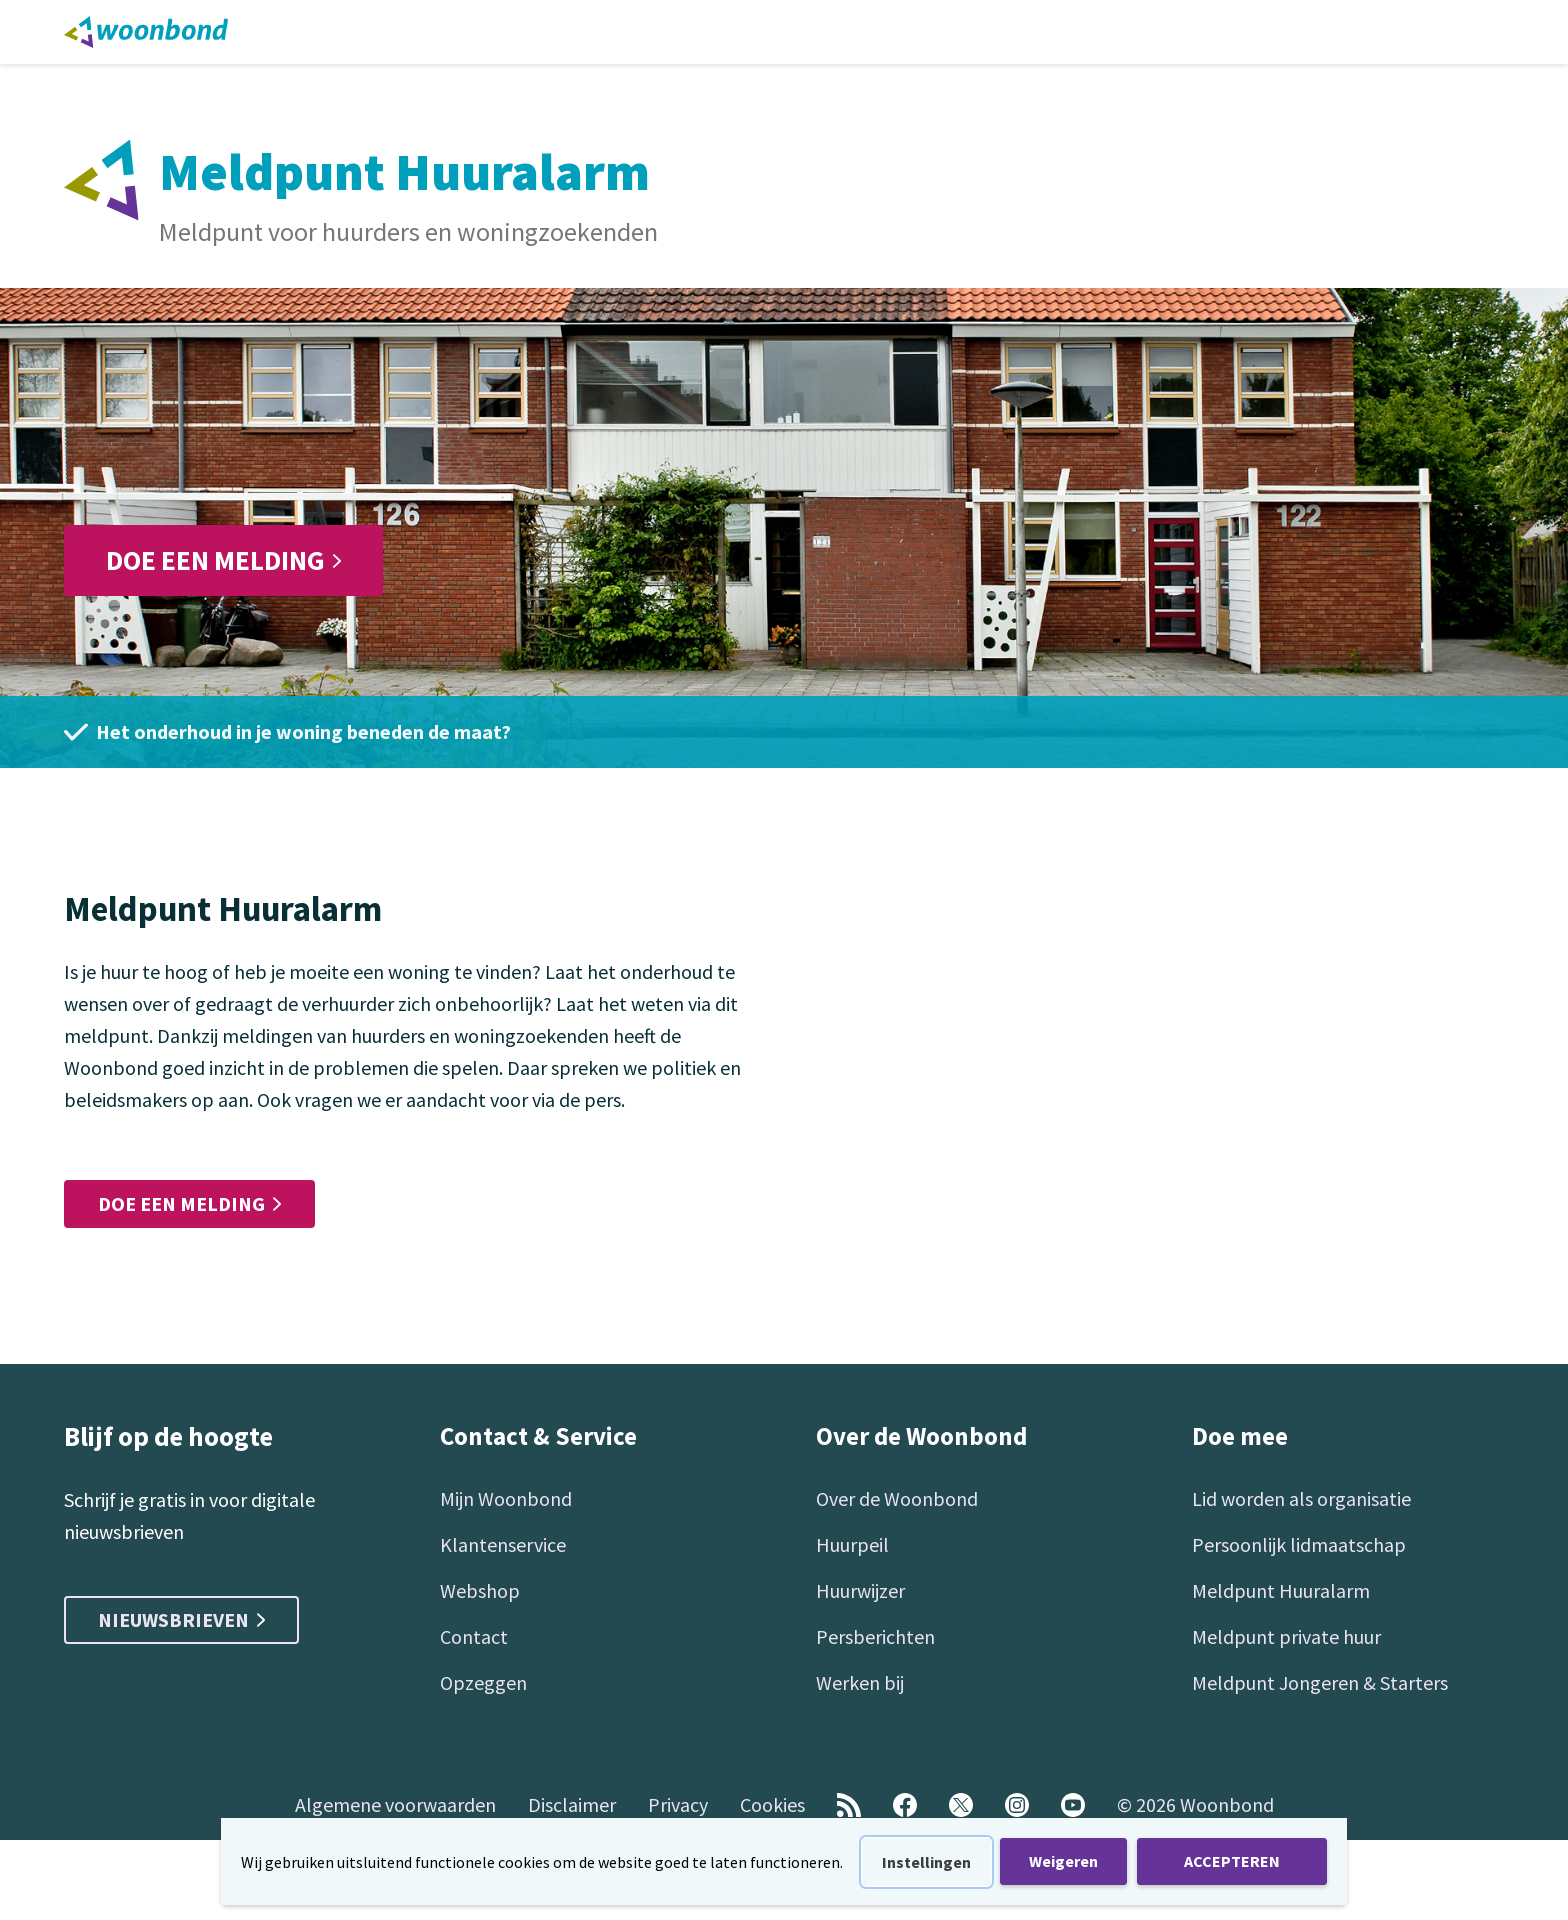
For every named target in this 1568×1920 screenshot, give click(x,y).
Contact (474, 1636)
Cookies (772, 1804)
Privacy (678, 1804)
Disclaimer (572, 1804)
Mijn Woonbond (506, 1498)
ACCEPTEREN (1232, 1861)
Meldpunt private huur (1286, 1636)
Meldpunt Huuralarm (1281, 1590)
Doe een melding (223, 560)
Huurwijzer (860, 1590)
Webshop (480, 1590)
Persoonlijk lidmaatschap (1299, 1544)
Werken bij (860, 1682)
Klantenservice (503, 1544)
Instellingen (926, 1862)
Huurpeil (852, 1544)
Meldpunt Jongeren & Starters (1320, 1682)
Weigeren (1063, 1861)
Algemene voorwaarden (395, 1804)
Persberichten (875, 1636)
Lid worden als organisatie (1301, 1498)
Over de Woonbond (897, 1498)
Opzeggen (483, 1682)
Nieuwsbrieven (181, 1619)
